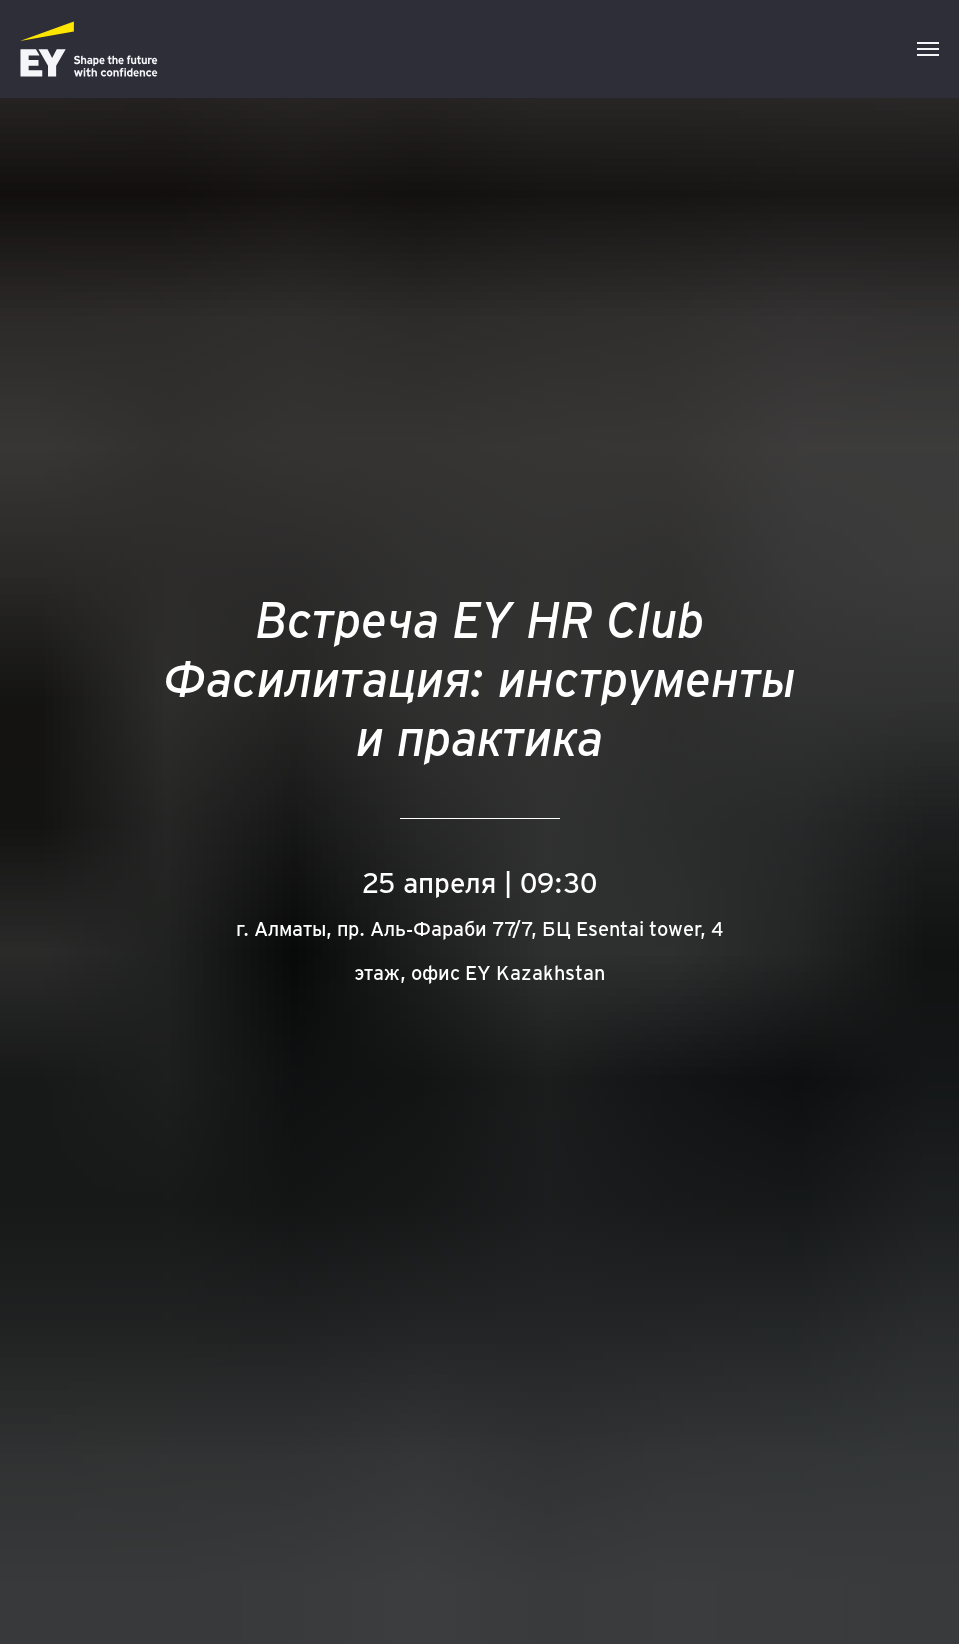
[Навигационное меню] (928, 49)
